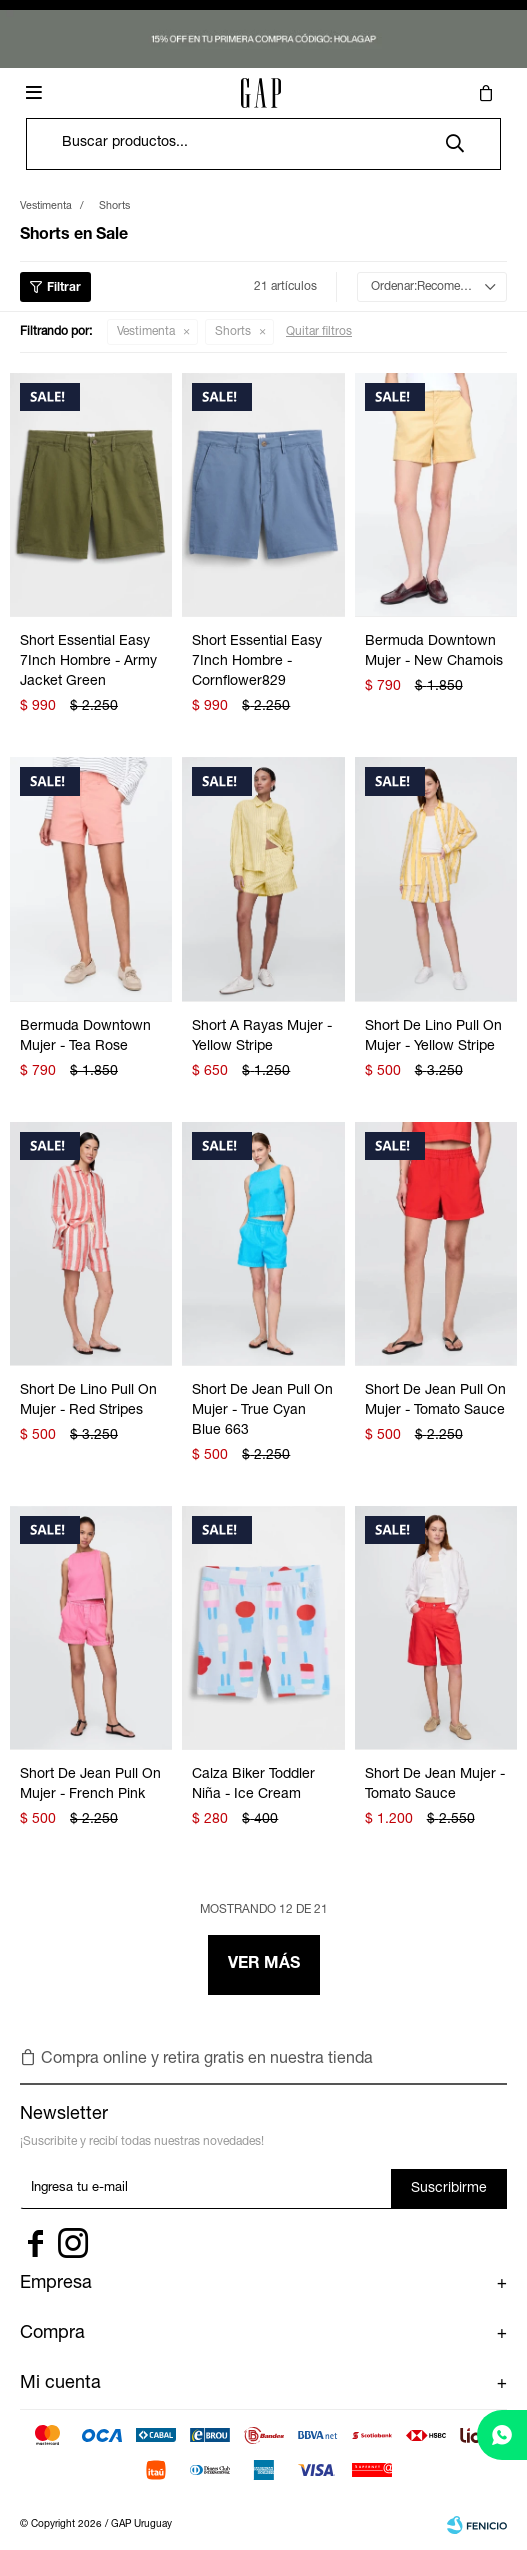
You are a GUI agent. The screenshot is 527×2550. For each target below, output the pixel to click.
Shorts (233, 332)
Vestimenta (146, 332)
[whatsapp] (502, 2435)
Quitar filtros (319, 332)
